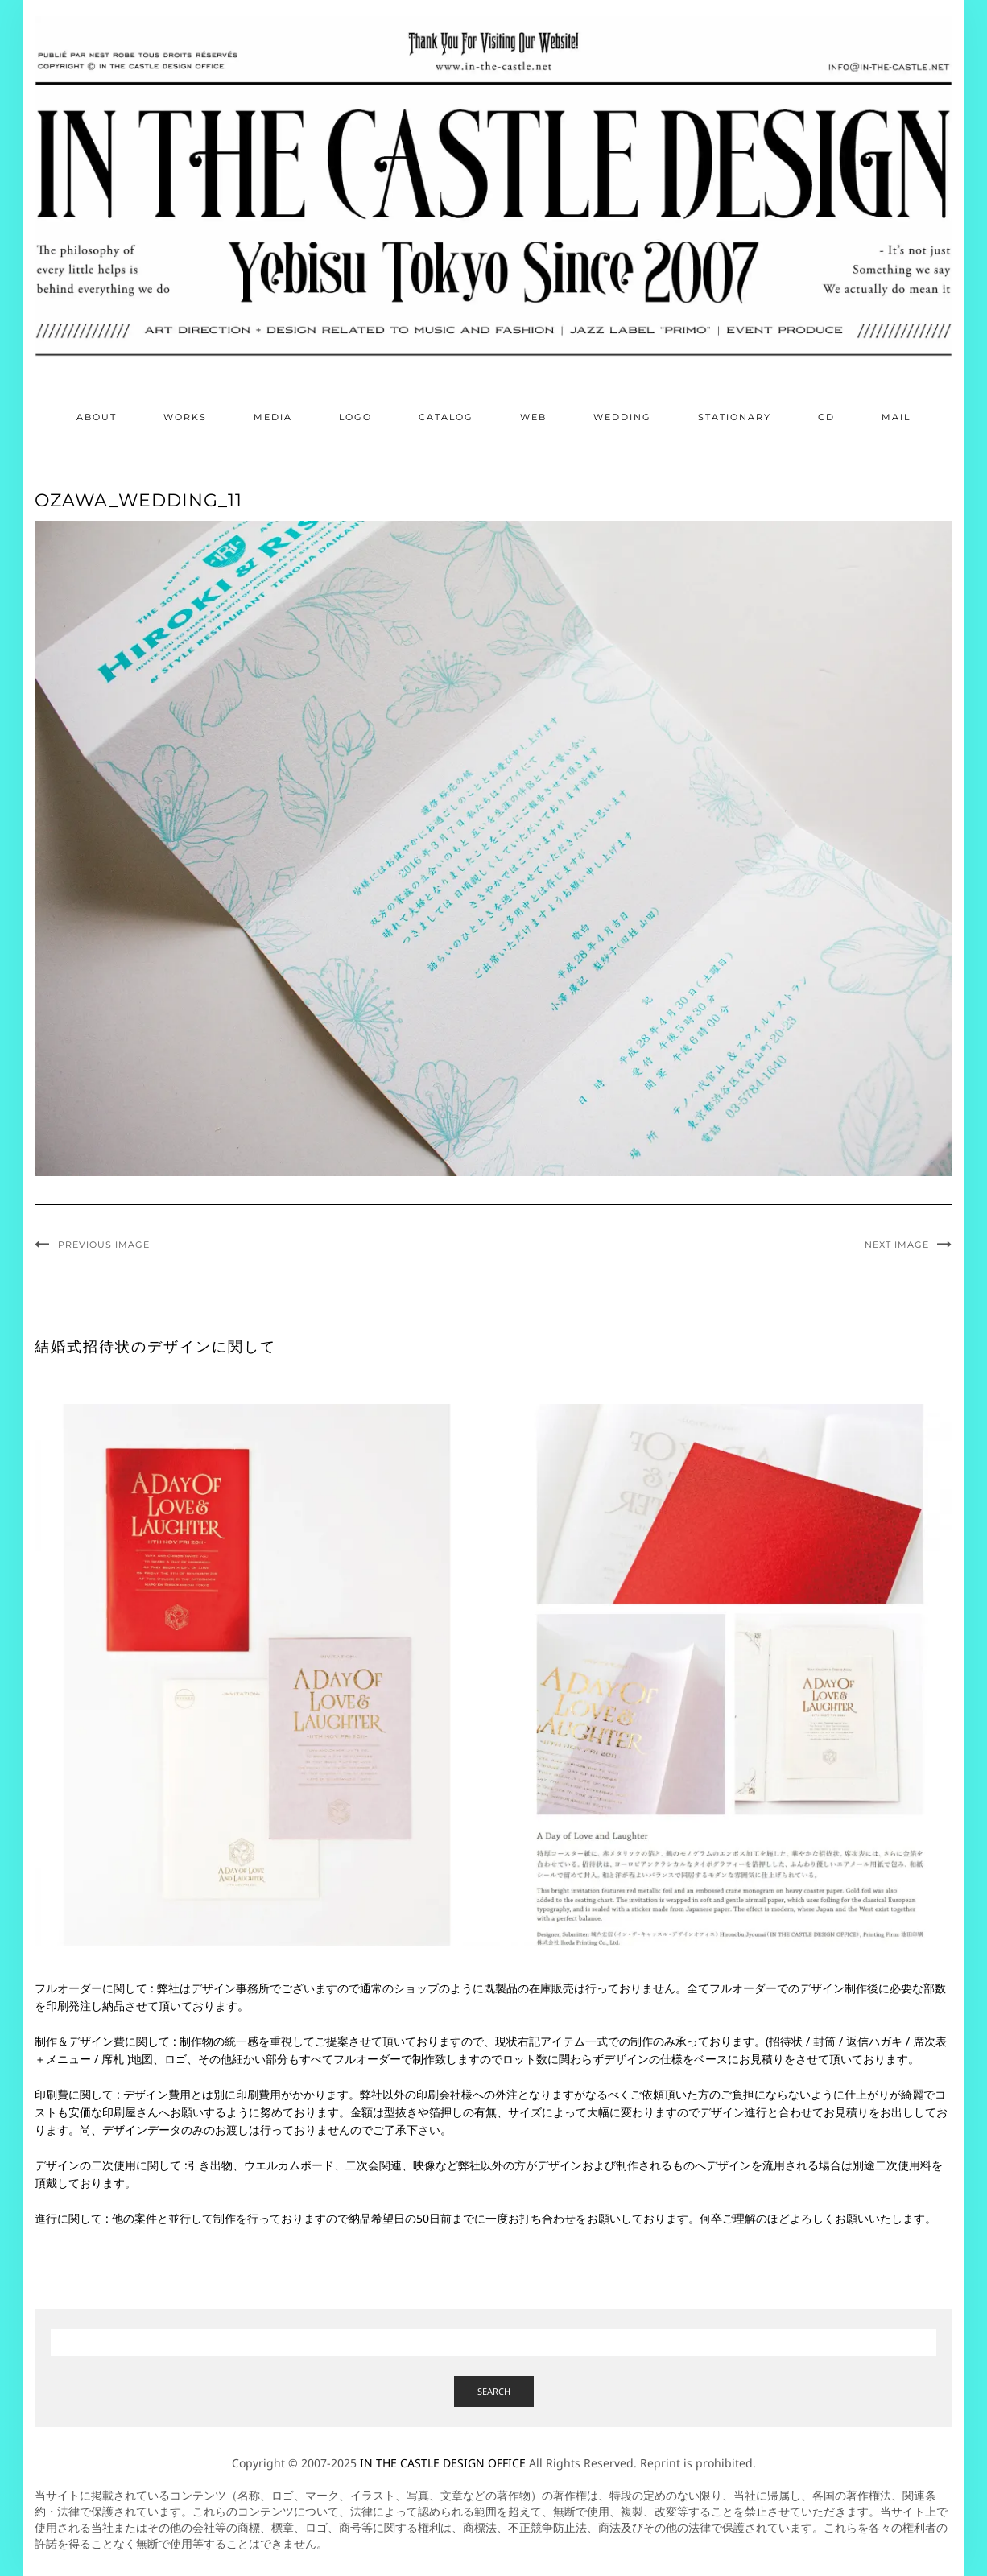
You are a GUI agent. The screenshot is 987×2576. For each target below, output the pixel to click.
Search (493, 2391)
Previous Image (104, 1244)
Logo (355, 417)
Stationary (734, 417)
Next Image (897, 1244)
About (96, 417)
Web (533, 417)
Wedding (622, 417)
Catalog (446, 417)
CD (826, 417)
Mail (896, 417)
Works (185, 417)
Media (273, 417)
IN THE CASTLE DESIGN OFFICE (443, 2463)
